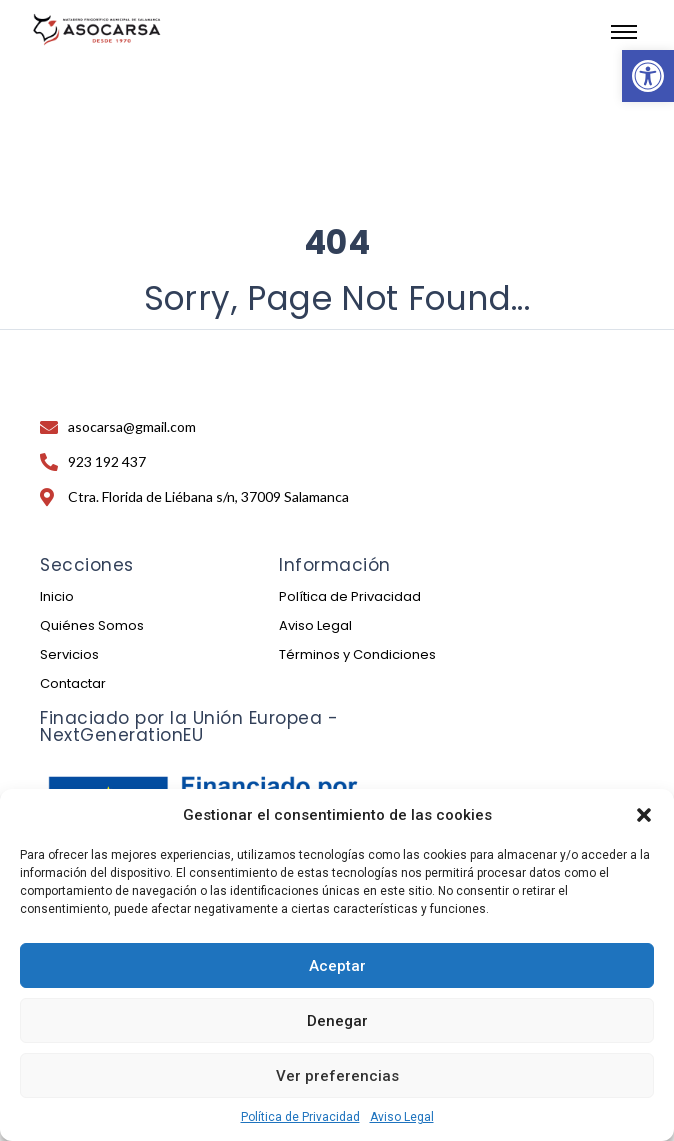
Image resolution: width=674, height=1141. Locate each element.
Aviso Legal (402, 1117)
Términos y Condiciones (357, 654)
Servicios (69, 654)
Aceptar (337, 966)
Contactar (73, 683)
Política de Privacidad (300, 1117)
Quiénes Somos (92, 625)
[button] (648, 76)
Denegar (337, 1021)
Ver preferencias (337, 1076)
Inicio (57, 596)
